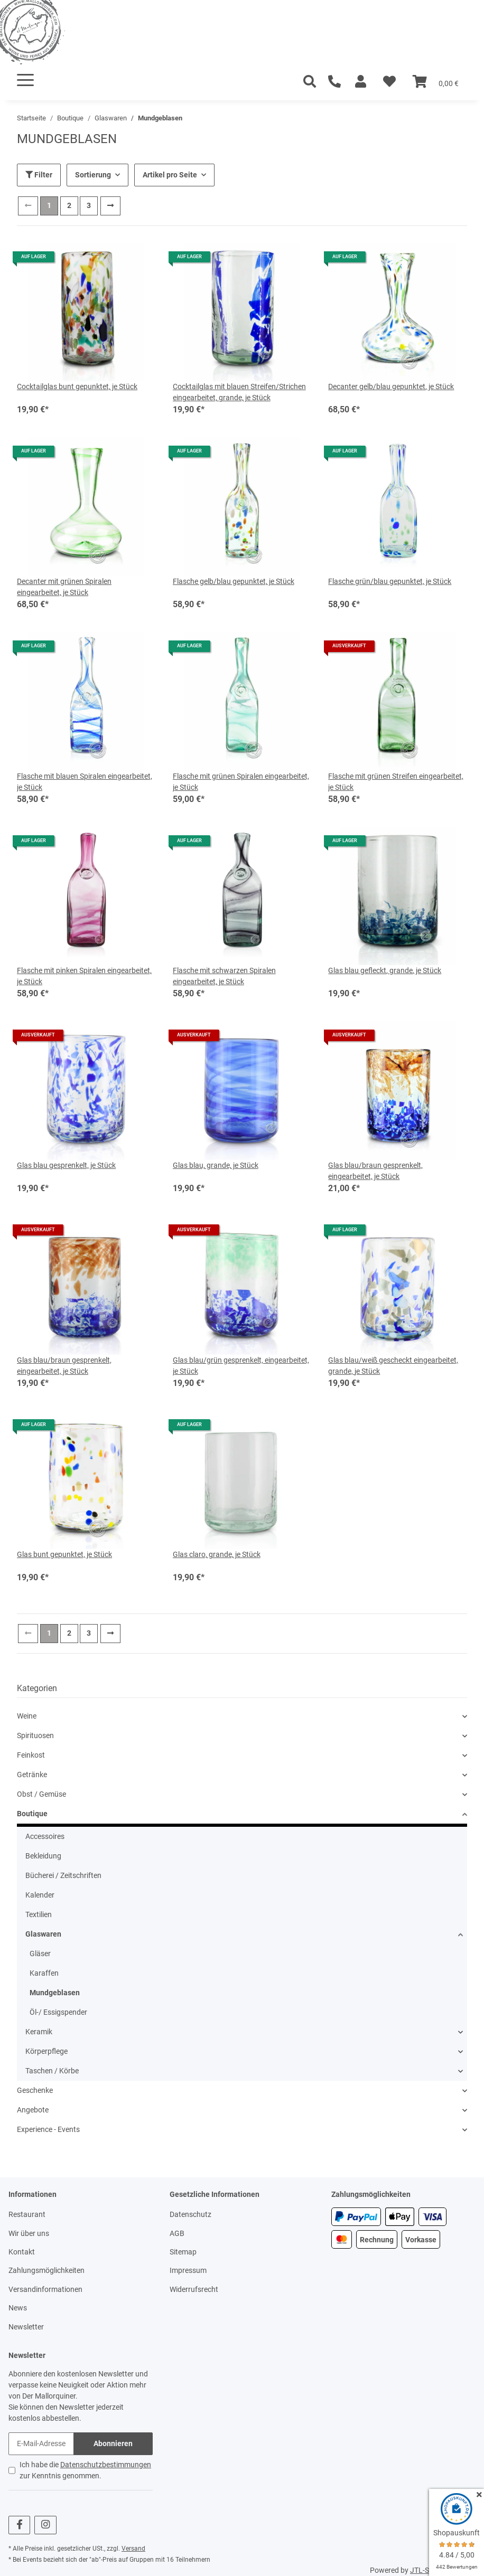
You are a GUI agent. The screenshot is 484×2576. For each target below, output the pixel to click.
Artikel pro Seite (170, 175)
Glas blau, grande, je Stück (215, 1165)
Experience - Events (48, 2129)
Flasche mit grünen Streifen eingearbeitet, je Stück (395, 781)
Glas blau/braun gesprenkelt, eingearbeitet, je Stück (375, 1171)
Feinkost (31, 1755)
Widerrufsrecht (194, 2289)
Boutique (32, 1813)
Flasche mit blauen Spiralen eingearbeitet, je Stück (84, 781)
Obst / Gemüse (41, 1794)
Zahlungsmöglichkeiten (46, 2270)
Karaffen (44, 1973)
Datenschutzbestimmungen (105, 2464)
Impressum (188, 2270)
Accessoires (44, 1836)
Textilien (38, 1914)
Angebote (33, 2110)
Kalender (39, 1895)
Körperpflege (46, 2051)
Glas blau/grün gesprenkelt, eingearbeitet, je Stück (241, 1365)
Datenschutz (190, 2214)
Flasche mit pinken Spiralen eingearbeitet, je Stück (84, 976)
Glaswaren (43, 1934)
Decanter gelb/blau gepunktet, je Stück (391, 386)
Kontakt (21, 2252)
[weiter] (110, 206)
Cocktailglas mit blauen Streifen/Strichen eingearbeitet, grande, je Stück (239, 392)
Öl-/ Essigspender (58, 2012)
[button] (361, 82)
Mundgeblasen (55, 1992)
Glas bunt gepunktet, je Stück (64, 1554)
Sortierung (93, 175)
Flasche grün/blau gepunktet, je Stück (389, 581)
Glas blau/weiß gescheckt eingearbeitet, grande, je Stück (393, 1365)
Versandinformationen (45, 2289)
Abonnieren (113, 2443)
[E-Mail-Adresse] (41, 2443)
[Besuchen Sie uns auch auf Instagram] (45, 2525)
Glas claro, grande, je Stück (216, 1554)
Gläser (40, 1953)
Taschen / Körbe (52, 2071)
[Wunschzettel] (389, 82)
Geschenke (35, 2090)
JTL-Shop (426, 2570)
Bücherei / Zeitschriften (63, 1875)
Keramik (38, 2031)
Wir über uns (28, 2233)
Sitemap (183, 2252)
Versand (133, 2548)
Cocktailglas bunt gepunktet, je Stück (77, 386)
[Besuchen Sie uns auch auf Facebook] (19, 2525)
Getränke (32, 1774)
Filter (38, 175)
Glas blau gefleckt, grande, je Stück (384, 970)
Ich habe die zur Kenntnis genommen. (85, 2470)
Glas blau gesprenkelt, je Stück (66, 1165)
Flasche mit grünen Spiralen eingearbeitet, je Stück (241, 781)
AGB (177, 2233)
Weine (26, 1716)
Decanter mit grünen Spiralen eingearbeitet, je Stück (64, 587)
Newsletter (26, 2327)
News (17, 2308)
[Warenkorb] (435, 82)
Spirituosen (35, 1735)
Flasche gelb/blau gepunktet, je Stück (233, 581)
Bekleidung (43, 1856)
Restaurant (26, 2214)
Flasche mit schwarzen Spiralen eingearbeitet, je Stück (224, 976)
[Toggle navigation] (25, 80)
